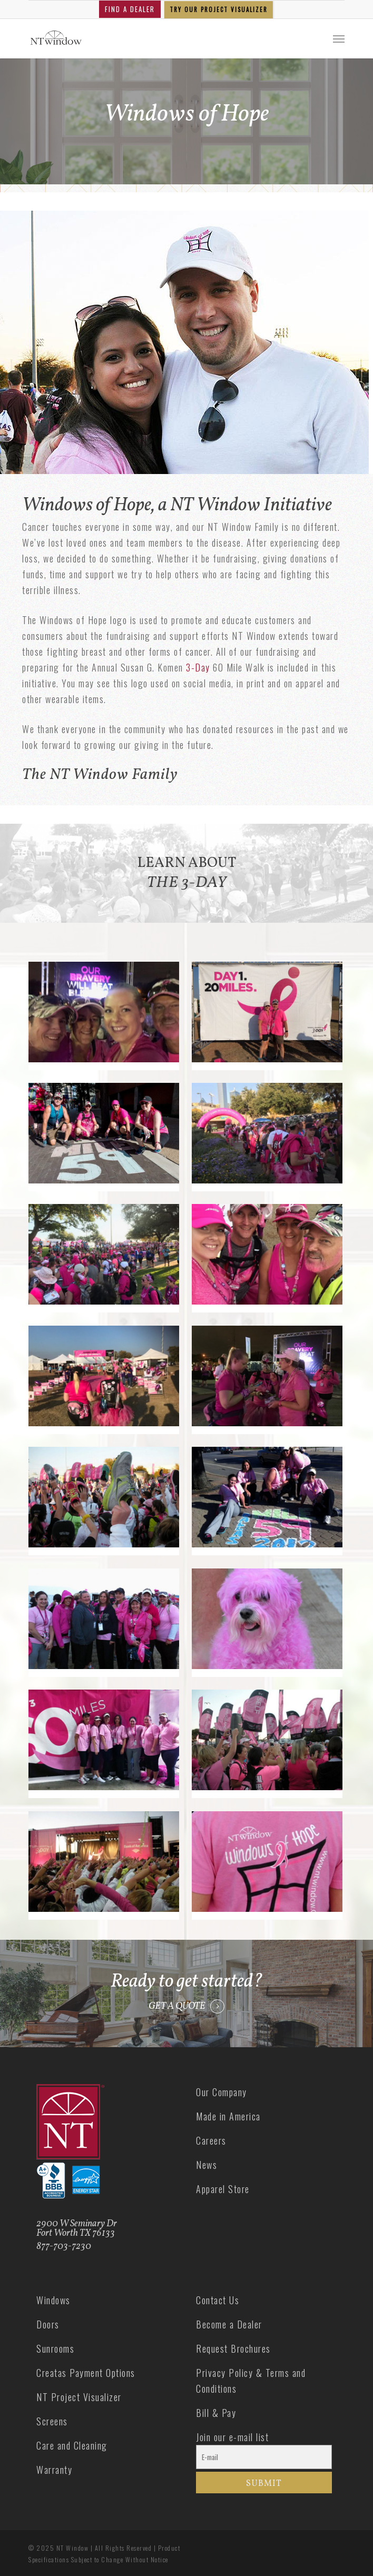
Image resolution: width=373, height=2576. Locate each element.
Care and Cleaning (71, 2445)
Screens (52, 2421)
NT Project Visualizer (79, 2397)
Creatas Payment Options (85, 2373)
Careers (211, 2140)
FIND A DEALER (130, 9)
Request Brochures (233, 2348)
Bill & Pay (216, 2413)
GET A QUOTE (177, 2006)
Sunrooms (55, 2348)
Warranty (54, 2469)
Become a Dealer (229, 2324)
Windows (53, 2300)
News (206, 2165)
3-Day (198, 667)
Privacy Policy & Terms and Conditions (251, 2380)
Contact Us (217, 2300)
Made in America (228, 2116)
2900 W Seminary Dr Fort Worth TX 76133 (76, 2228)
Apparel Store (223, 2189)
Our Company (221, 2092)
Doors (48, 2324)
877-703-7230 (63, 2246)
